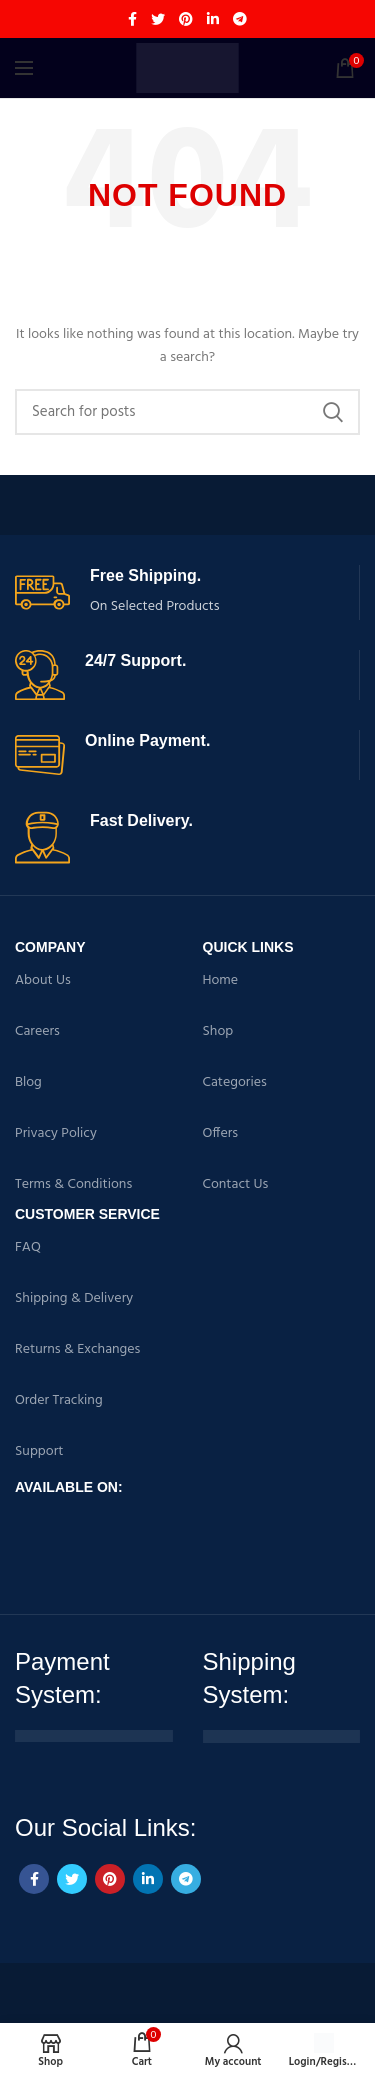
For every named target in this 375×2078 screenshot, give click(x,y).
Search (333, 412)
